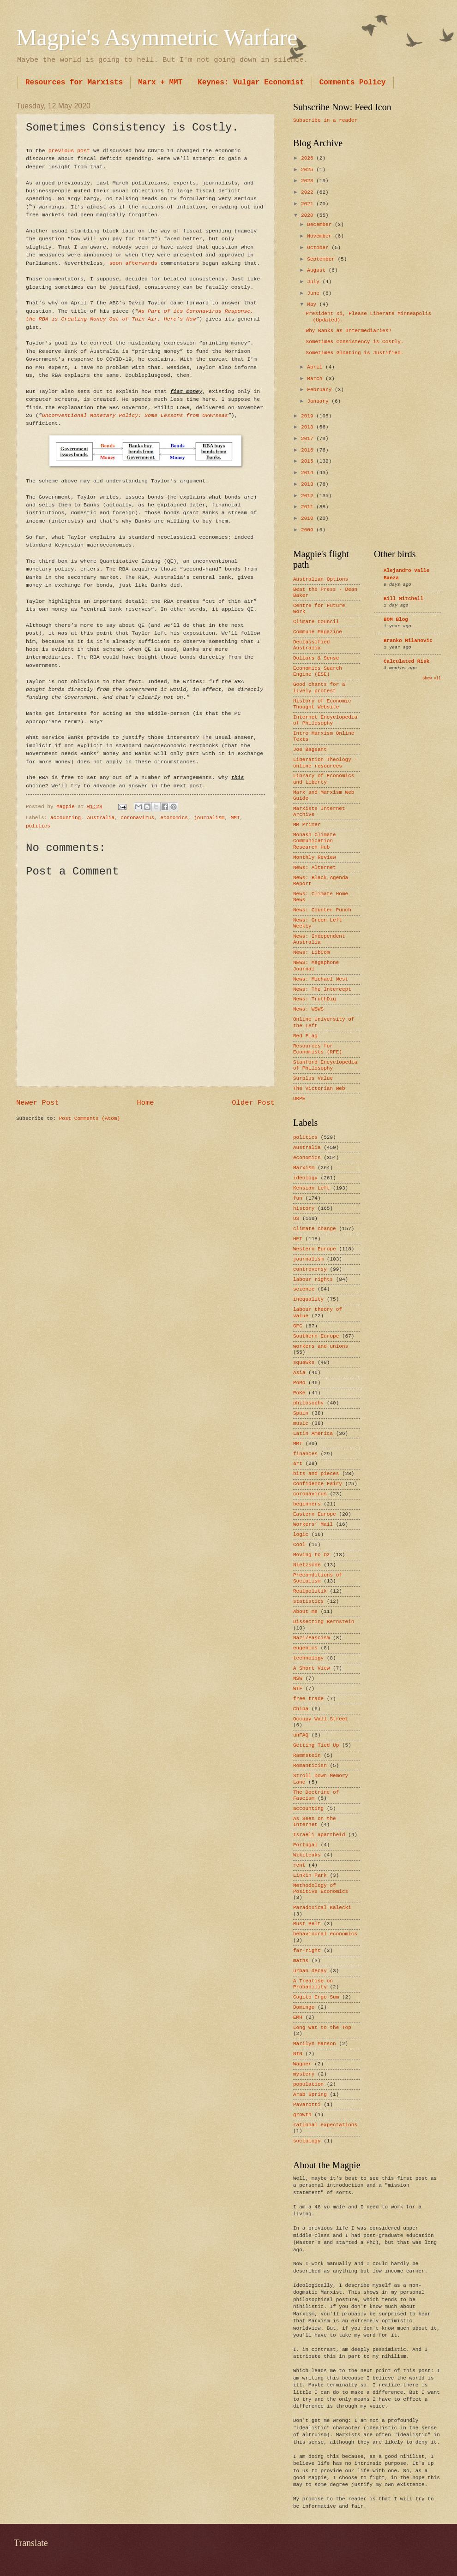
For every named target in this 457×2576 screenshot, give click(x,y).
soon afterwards (133, 263)
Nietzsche (307, 1565)
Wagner (302, 2064)
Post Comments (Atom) (89, 1118)
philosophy (308, 1403)
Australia (100, 818)
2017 (308, 438)
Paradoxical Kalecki (322, 1907)
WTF (297, 1688)
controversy (310, 1269)
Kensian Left (311, 1188)
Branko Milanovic (408, 640)
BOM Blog (396, 619)
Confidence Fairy (317, 1484)
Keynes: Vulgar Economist (251, 82)
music (300, 1423)
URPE (299, 1098)
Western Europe (314, 1249)
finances (305, 1454)
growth (302, 2115)
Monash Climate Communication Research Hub (314, 841)
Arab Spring (310, 2094)
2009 (308, 530)
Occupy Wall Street (320, 1719)
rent (299, 1865)
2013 (308, 484)
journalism (209, 818)
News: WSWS (308, 1009)
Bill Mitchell (403, 598)
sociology (307, 2141)
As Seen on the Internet (314, 1821)
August (317, 270)
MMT (235, 818)
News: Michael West (320, 979)
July (314, 282)
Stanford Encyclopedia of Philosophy (325, 1065)
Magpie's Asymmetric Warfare (156, 37)
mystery (303, 2074)
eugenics (305, 1648)
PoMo (299, 1383)
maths (300, 1960)
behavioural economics (325, 1934)
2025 (308, 170)
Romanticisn (310, 1765)
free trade (308, 1698)
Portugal (305, 1845)
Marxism (303, 1168)
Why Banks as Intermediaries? (348, 330)
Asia (299, 1372)
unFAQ (300, 1735)
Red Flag (305, 1036)
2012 (308, 496)
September (322, 259)
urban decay (310, 1971)
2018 (308, 427)
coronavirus (137, 818)
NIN (297, 2054)
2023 (308, 181)
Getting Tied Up (316, 1745)
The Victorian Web (319, 1088)
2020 (308, 215)
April (316, 367)
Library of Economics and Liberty (323, 779)
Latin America (313, 1433)
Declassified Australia (311, 645)
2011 (308, 507)
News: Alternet (314, 867)
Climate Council (316, 622)
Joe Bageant (310, 749)
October (319, 247)
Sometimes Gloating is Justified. (355, 353)
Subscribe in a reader (325, 120)
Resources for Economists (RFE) (317, 1049)
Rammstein (307, 1755)
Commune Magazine (317, 632)
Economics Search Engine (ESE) (317, 671)
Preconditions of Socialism (317, 1578)
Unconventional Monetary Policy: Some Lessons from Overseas (135, 415)
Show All (431, 678)
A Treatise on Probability (313, 1984)
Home (145, 1103)
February (321, 390)
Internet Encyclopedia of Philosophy (325, 720)
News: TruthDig (314, 999)
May (313, 304)
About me (305, 1611)
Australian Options (320, 579)
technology (308, 1658)
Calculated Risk (406, 661)
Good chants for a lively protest (319, 687)
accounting (65, 818)
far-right (307, 1950)
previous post (69, 151)
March (316, 378)
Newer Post (37, 1103)
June (314, 293)
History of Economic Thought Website (322, 704)
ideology (305, 1178)
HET (297, 1239)
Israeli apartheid (319, 1835)
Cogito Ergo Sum (316, 1997)
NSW (297, 1678)
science (303, 1289)
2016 (308, 450)
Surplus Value (313, 1078)
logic (300, 1534)
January (319, 401)
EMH (297, 2017)
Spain (300, 1413)
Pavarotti (307, 2104)
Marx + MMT (160, 82)
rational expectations (325, 2125)
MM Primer (307, 824)
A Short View (311, 1668)
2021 (308, 204)
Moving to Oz (311, 1555)
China (300, 1709)
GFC (297, 1326)
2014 (308, 473)
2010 (308, 518)
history (303, 1208)
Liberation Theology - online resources (325, 762)
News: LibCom (311, 952)
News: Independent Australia (319, 939)
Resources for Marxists (74, 82)
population (308, 2084)
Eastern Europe (314, 1514)
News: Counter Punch (322, 910)
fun (297, 1198)
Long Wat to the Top (322, 2027)
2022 (308, 192)
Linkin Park (310, 1875)
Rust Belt (307, 1924)
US (296, 1218)
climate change (314, 1228)
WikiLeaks (307, 1855)
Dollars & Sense (316, 658)
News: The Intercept (322, 989)
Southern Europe (316, 1336)
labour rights (313, 1279)
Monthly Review (314, 857)
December (321, 224)
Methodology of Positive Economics (320, 1888)
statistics (308, 1601)
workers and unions (320, 1346)
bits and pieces (316, 1473)
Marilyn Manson (314, 2044)
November (321, 236)
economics (174, 818)
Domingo (303, 2007)
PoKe (299, 1393)
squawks (303, 1362)
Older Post (253, 1103)
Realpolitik (310, 1591)
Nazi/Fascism (311, 1638)
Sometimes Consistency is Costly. (355, 342)
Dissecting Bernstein (323, 1621)
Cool (299, 1544)
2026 (308, 158)
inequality (308, 1299)
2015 (308, 461)
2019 (308, 416)
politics (38, 826)
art (297, 1463)
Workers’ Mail (313, 1524)
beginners (307, 1504)
